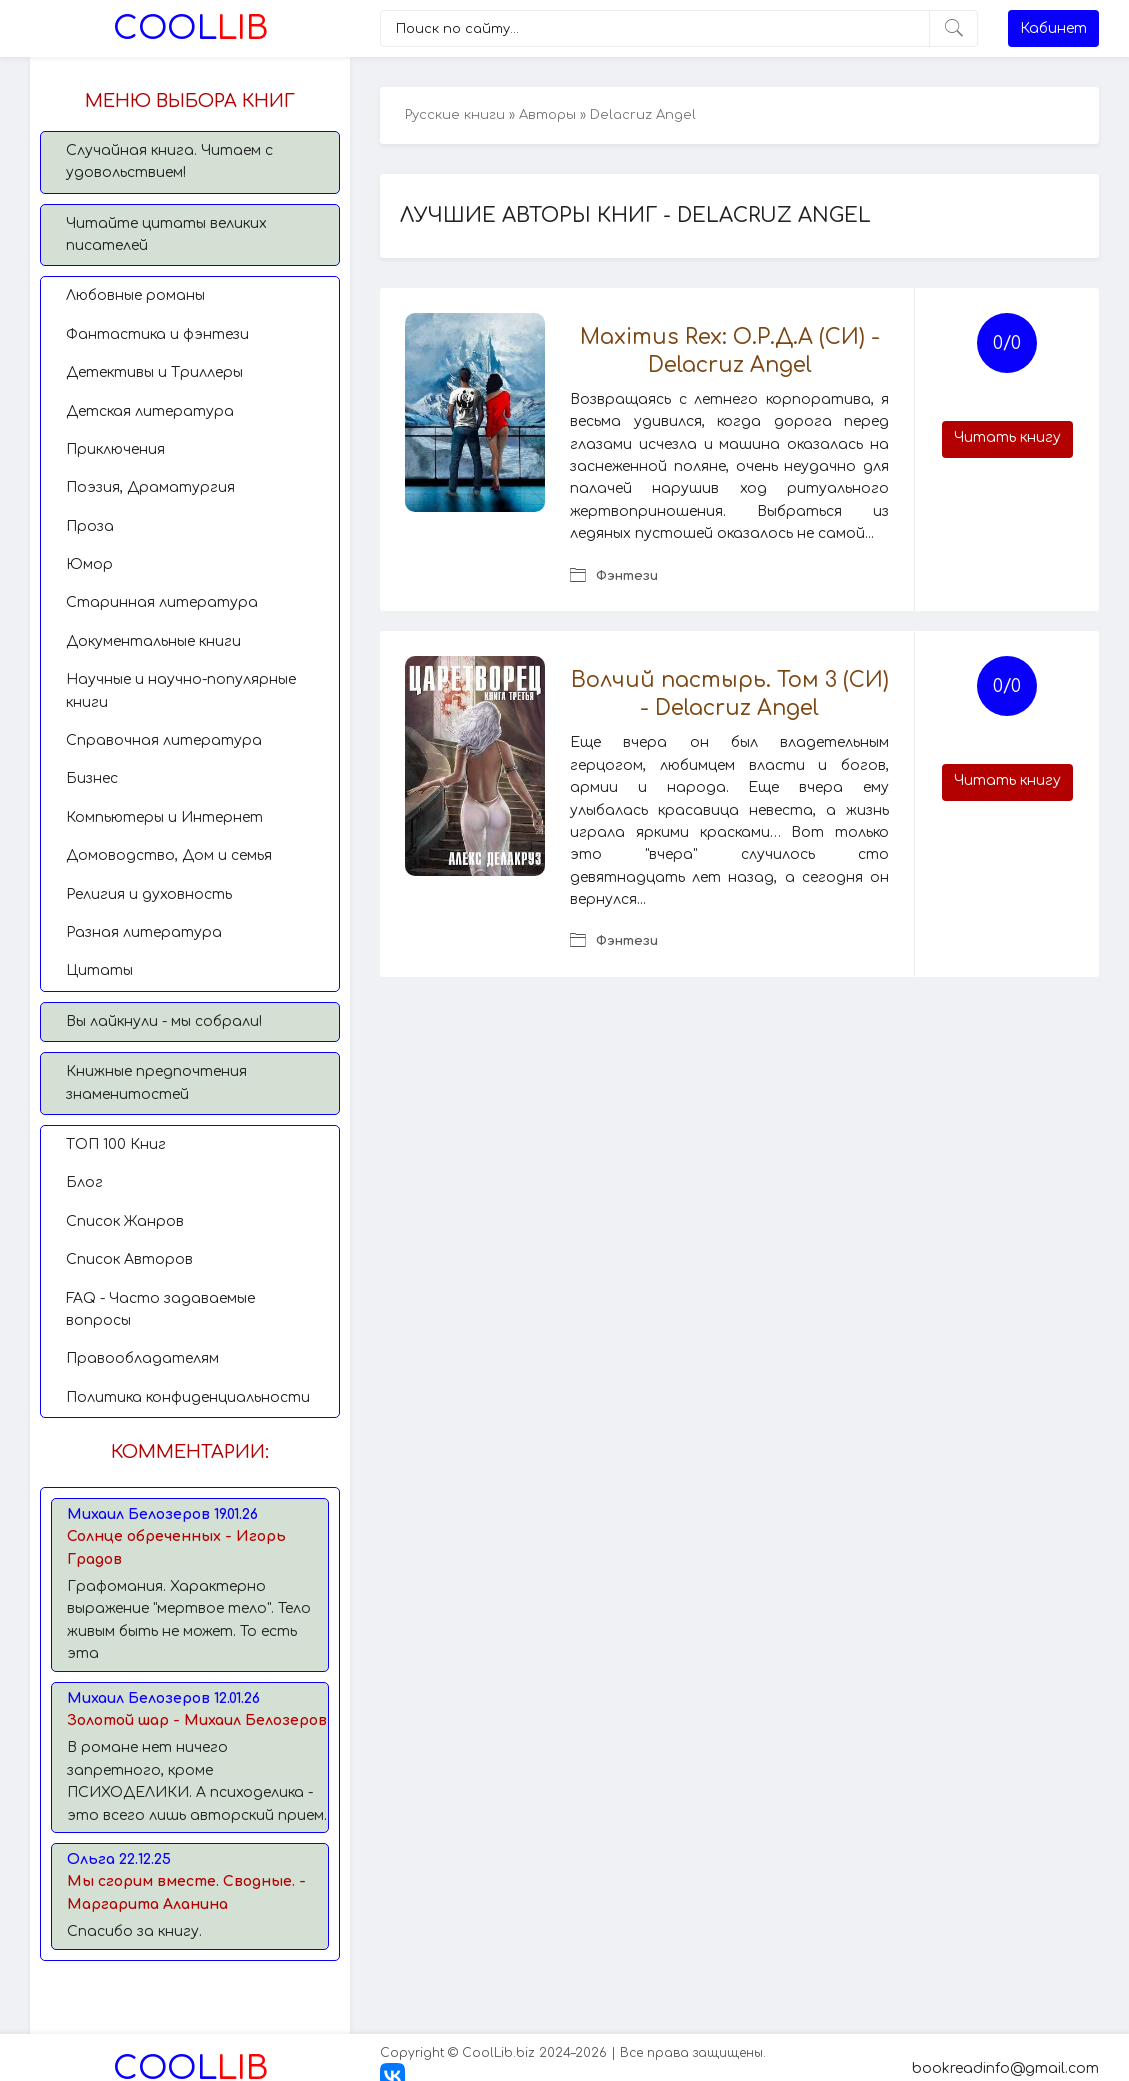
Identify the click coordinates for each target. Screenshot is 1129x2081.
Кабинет (1053, 28)
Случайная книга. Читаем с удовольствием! (169, 161)
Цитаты (99, 970)
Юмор (89, 564)
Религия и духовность (149, 894)
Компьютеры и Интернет (164, 817)
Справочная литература (164, 740)
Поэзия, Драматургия (150, 487)
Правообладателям (142, 1358)
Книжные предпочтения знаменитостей (156, 1082)
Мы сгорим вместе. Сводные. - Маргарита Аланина (186, 1892)
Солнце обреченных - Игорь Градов (176, 1547)
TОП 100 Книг (116, 1144)
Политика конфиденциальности (188, 1397)
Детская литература (150, 411)
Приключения (115, 449)
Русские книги (455, 115)
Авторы (547, 115)
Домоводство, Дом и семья (169, 855)
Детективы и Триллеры (154, 372)
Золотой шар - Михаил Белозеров (197, 1720)
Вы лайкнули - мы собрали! (164, 1021)
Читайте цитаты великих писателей (166, 234)
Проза (90, 526)
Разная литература (144, 932)
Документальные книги (153, 641)
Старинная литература (162, 602)
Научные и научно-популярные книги (181, 690)
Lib (190, 28)
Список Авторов (129, 1259)
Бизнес (92, 778)
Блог (84, 1182)
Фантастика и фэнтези (157, 334)
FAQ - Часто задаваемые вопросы (160, 1309)
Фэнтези (627, 576)
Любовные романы (135, 295)
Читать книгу (1007, 437)
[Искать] (953, 28)
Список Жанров (125, 1221)
